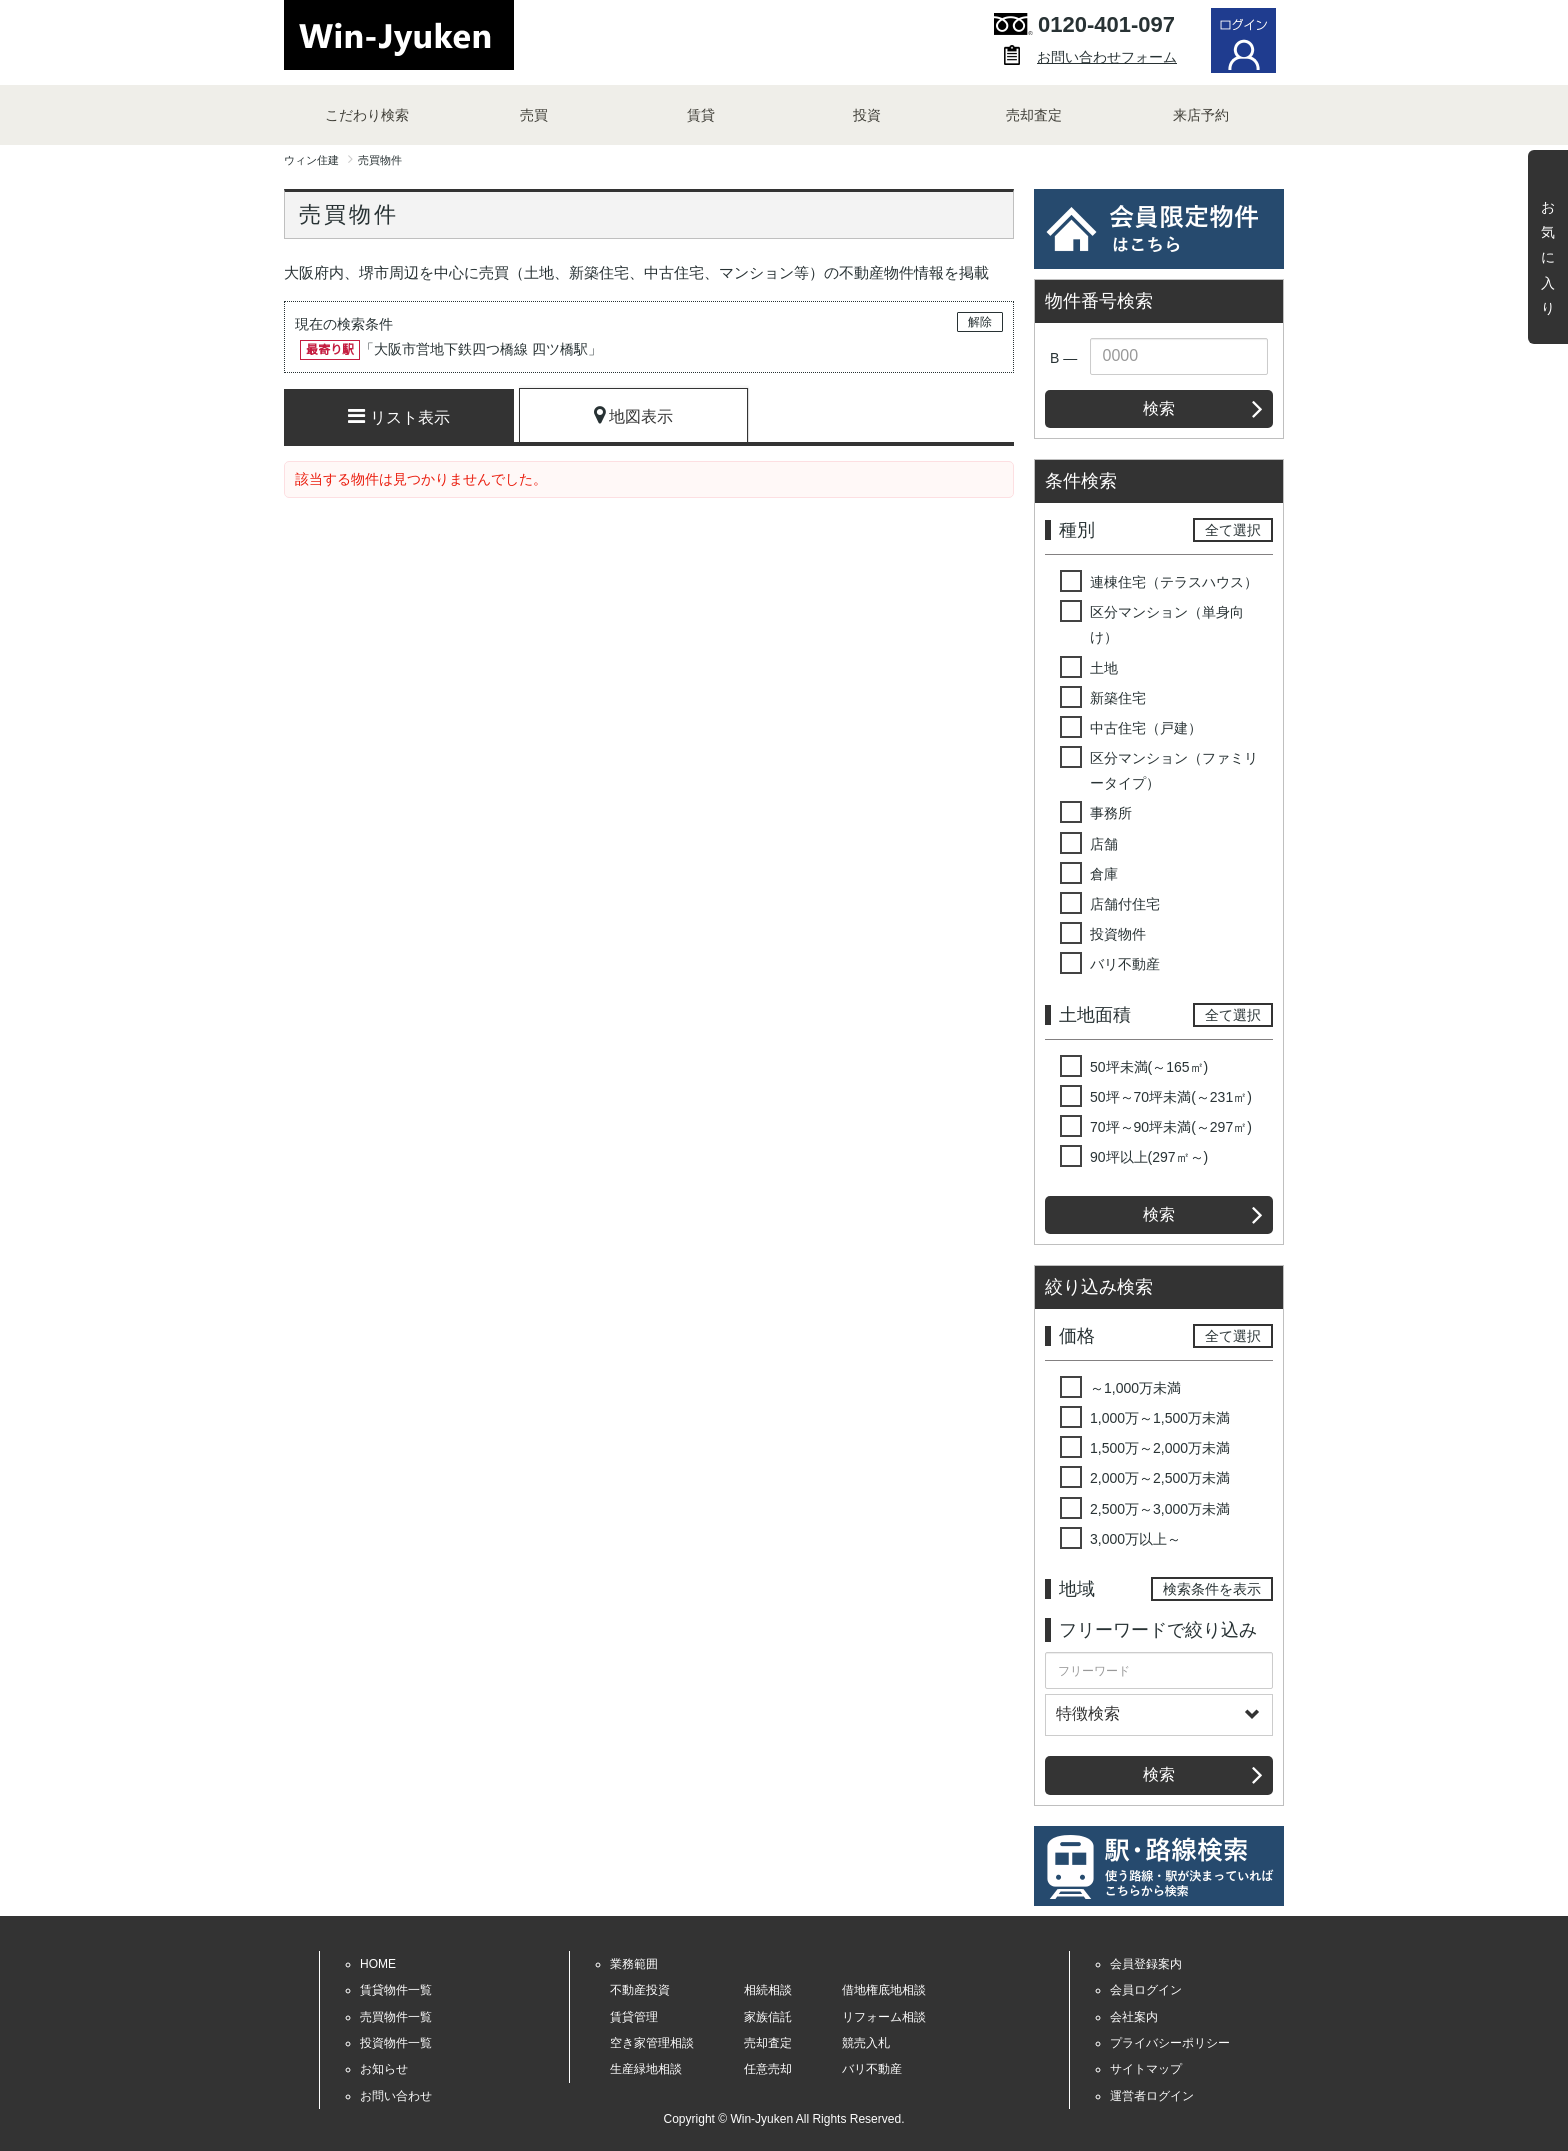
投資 (867, 115)
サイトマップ (1146, 2069)
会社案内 (1134, 2017)
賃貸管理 (634, 2017)
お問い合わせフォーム (1107, 57)
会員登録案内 (1146, 1964)
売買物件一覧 (396, 2017)
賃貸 (701, 115)
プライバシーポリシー (1170, 2043)
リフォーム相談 (884, 2017)
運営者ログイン (1152, 2096)
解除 (980, 322)
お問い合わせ (396, 2096)
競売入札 (866, 2043)
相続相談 (768, 1990)
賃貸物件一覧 (396, 1990)
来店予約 (1201, 115)
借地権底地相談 (884, 1990)
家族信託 (768, 2017)
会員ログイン (1146, 1990)
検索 (1159, 408)
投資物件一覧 (396, 2043)
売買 (534, 115)
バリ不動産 (872, 2069)
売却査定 (1034, 115)
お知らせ (384, 2069)
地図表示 (633, 415)
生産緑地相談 (646, 2069)
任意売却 (768, 2069)
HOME (378, 1964)
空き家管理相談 (652, 2043)
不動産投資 (640, 1990)
